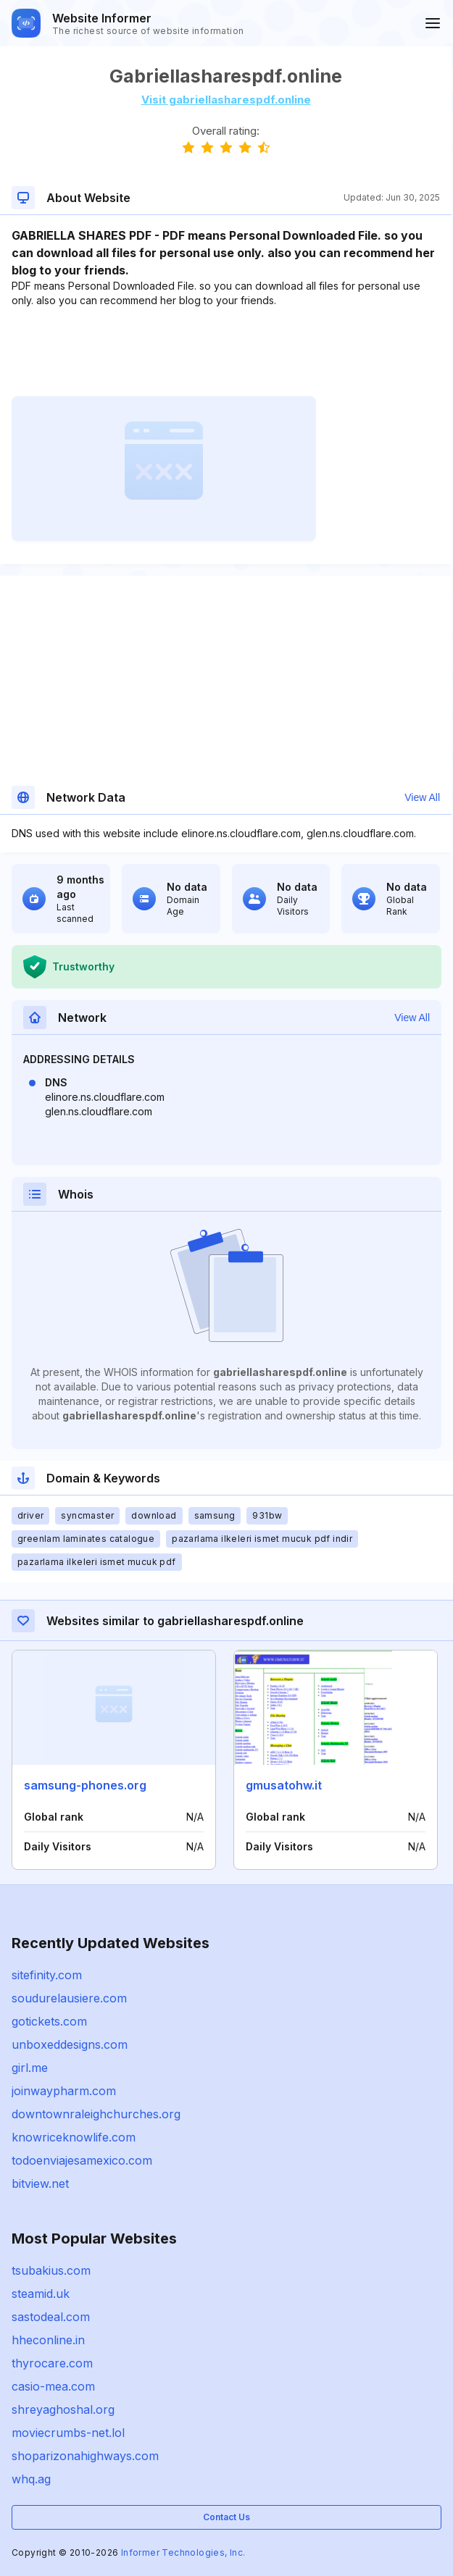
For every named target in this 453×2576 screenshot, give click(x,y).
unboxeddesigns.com (70, 2044)
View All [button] (422, 797)
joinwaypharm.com (64, 2091)
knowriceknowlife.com (74, 2137)
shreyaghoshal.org (63, 2409)
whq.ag (31, 2479)
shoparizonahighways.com (85, 2456)
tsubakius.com (51, 2270)
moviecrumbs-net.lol (68, 2432)
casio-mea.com (53, 2386)
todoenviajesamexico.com (82, 2160)
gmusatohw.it (284, 1785)
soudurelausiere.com (69, 1998)
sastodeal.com (51, 2316)
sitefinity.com (47, 1975)
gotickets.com (49, 2021)
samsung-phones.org (85, 1785)
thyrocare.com (52, 2363)
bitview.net (40, 2183)
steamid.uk (41, 2293)
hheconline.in (48, 2340)
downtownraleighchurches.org (96, 2114)
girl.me (30, 2067)
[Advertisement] (226, 352)
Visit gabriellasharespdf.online (226, 99)
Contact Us (226, 2517)
